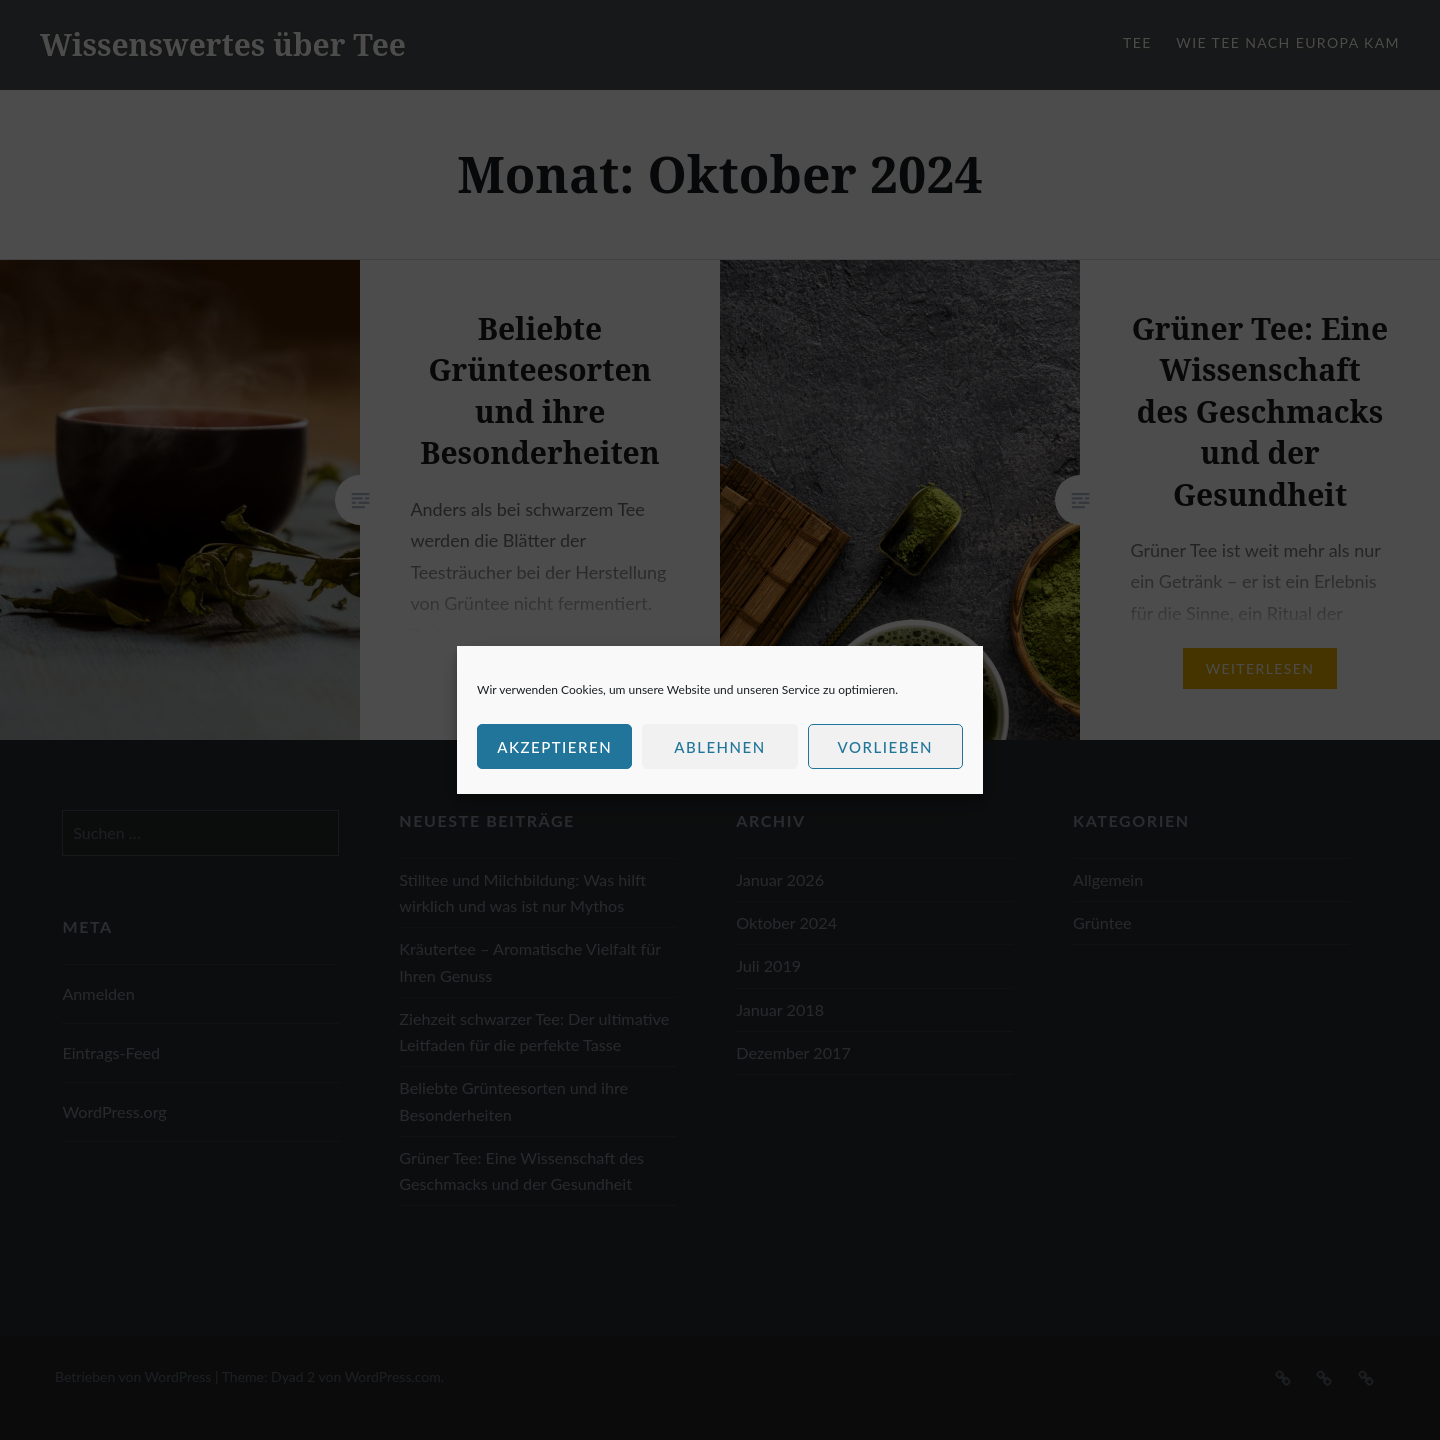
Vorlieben (885, 747)
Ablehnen (719, 747)
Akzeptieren (554, 747)
